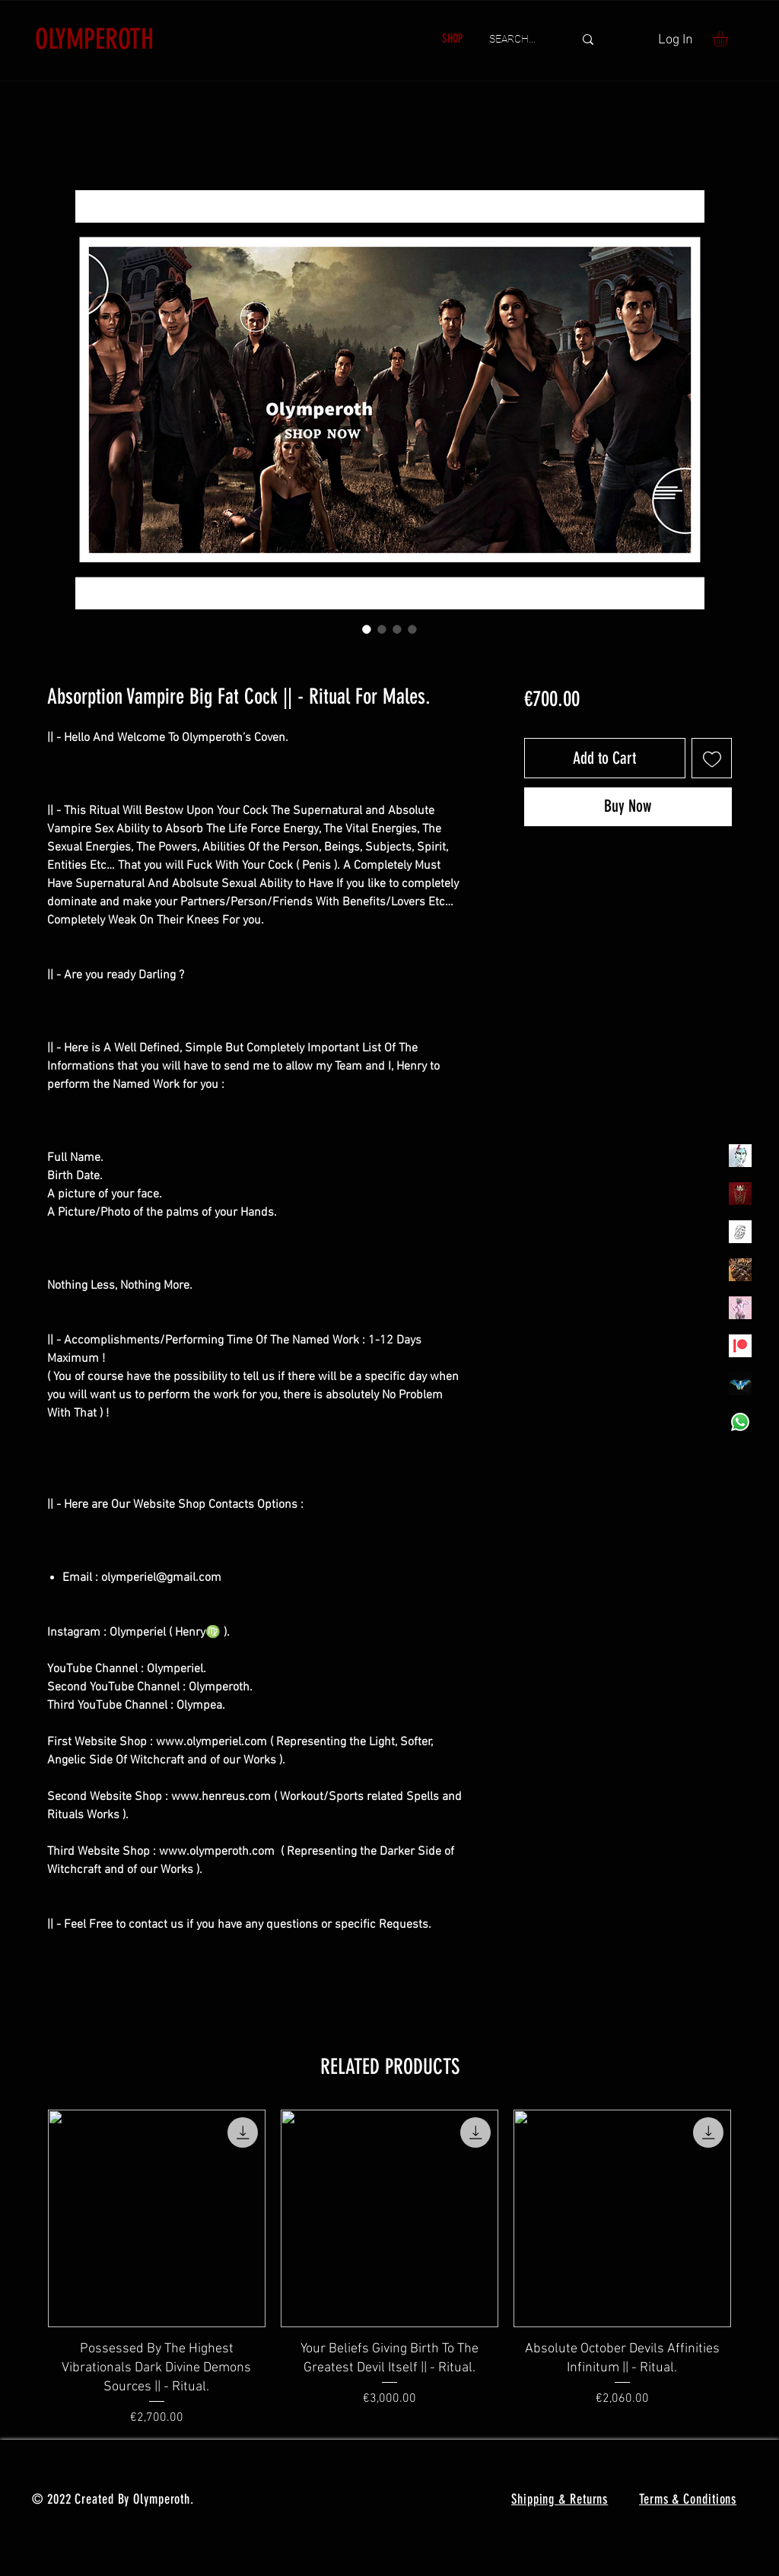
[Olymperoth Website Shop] (740, 1193)
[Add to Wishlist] (712, 758)
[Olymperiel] (740, 1155)
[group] (389, 2268)
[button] (729, 38)
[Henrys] (740, 1231)
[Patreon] (740, 1345)
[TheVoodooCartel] (740, 1269)
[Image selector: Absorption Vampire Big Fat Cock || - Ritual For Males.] (366, 629)
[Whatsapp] (740, 1421)
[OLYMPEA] (740, 1307)
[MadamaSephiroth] (740, 1383)
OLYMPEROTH (94, 39)
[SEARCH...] (520, 39)
